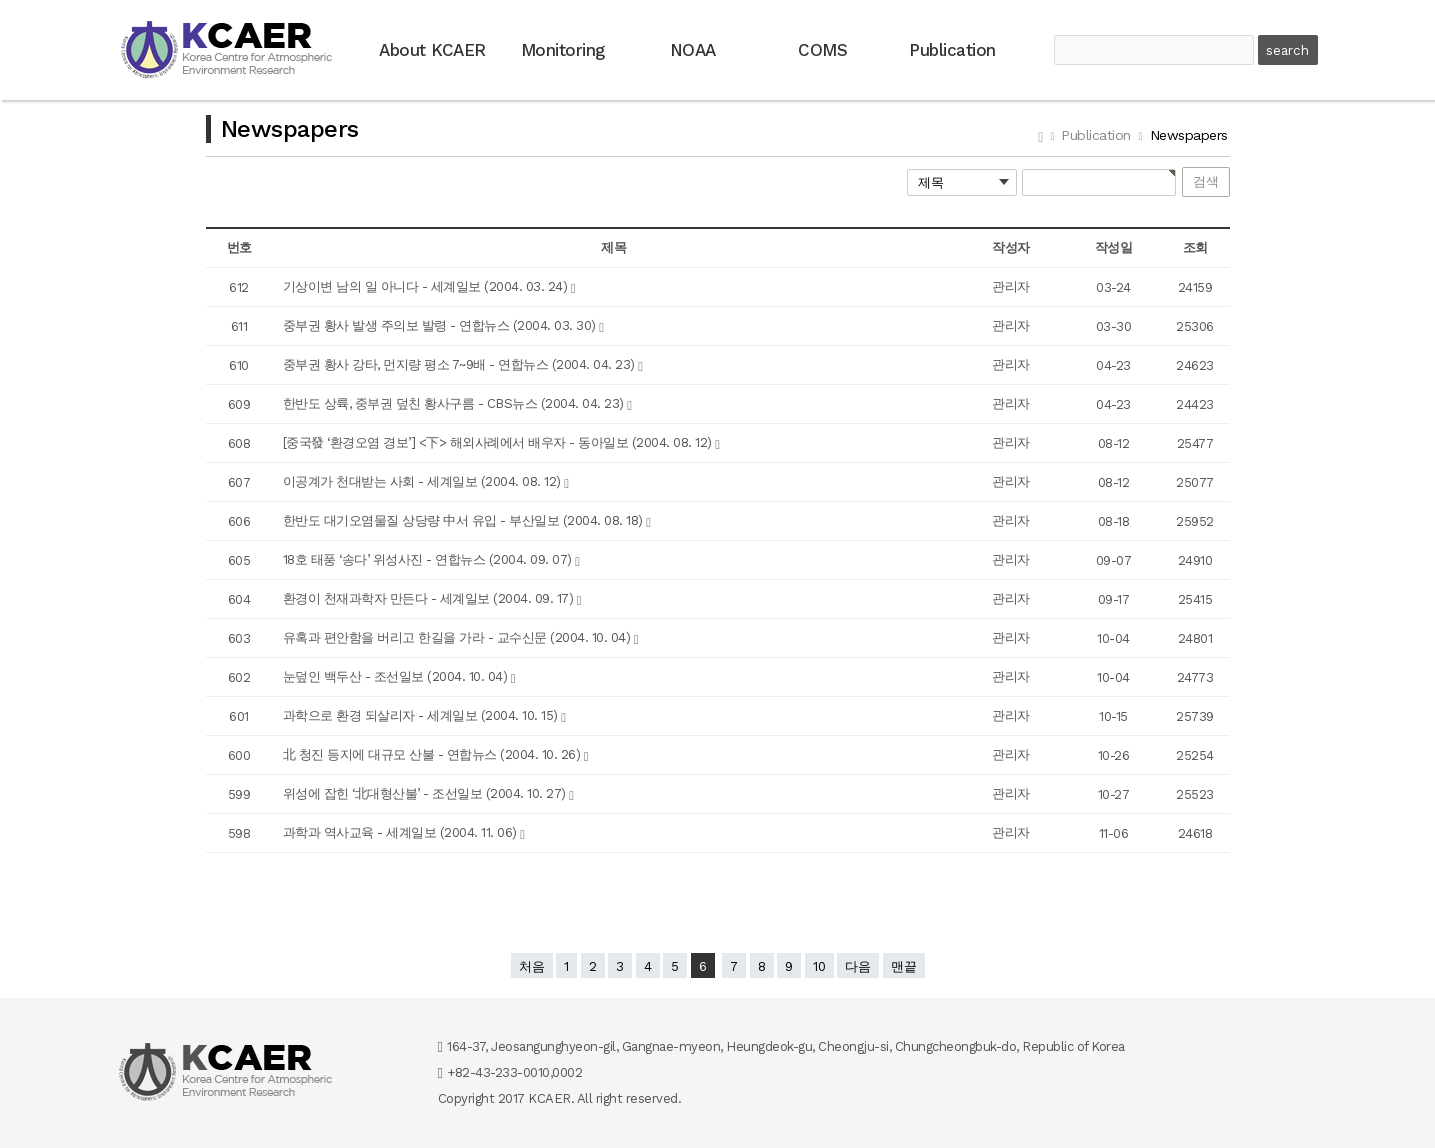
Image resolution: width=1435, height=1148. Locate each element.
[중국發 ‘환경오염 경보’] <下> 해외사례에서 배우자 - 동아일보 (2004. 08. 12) (499, 442)
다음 (858, 966)
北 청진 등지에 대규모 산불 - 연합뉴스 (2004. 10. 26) (433, 754)
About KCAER (432, 50)
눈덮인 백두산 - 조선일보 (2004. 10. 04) (397, 676)
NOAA (693, 50)
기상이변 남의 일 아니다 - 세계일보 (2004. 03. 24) (427, 286)
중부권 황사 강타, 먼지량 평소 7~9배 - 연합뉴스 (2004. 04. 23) (461, 364)
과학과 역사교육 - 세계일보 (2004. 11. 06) (402, 832)
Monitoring (563, 50)
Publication (952, 50)
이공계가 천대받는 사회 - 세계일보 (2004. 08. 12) (424, 481)
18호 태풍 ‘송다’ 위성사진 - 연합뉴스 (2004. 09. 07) (429, 559)
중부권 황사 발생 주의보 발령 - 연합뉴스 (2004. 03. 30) (441, 325)
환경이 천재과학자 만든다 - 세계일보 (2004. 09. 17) (430, 598)
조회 (1195, 247)
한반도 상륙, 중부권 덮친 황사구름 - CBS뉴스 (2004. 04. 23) (455, 403)
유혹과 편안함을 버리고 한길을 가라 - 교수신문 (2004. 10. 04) (458, 637)
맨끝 (904, 966)
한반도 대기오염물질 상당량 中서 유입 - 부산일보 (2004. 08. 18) (465, 520)
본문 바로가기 (0, 0)
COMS (822, 50)
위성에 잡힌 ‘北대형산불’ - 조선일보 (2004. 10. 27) (426, 793)
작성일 (1114, 247)
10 (819, 966)
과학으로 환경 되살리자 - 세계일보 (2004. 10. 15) (422, 715)
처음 (532, 966)
